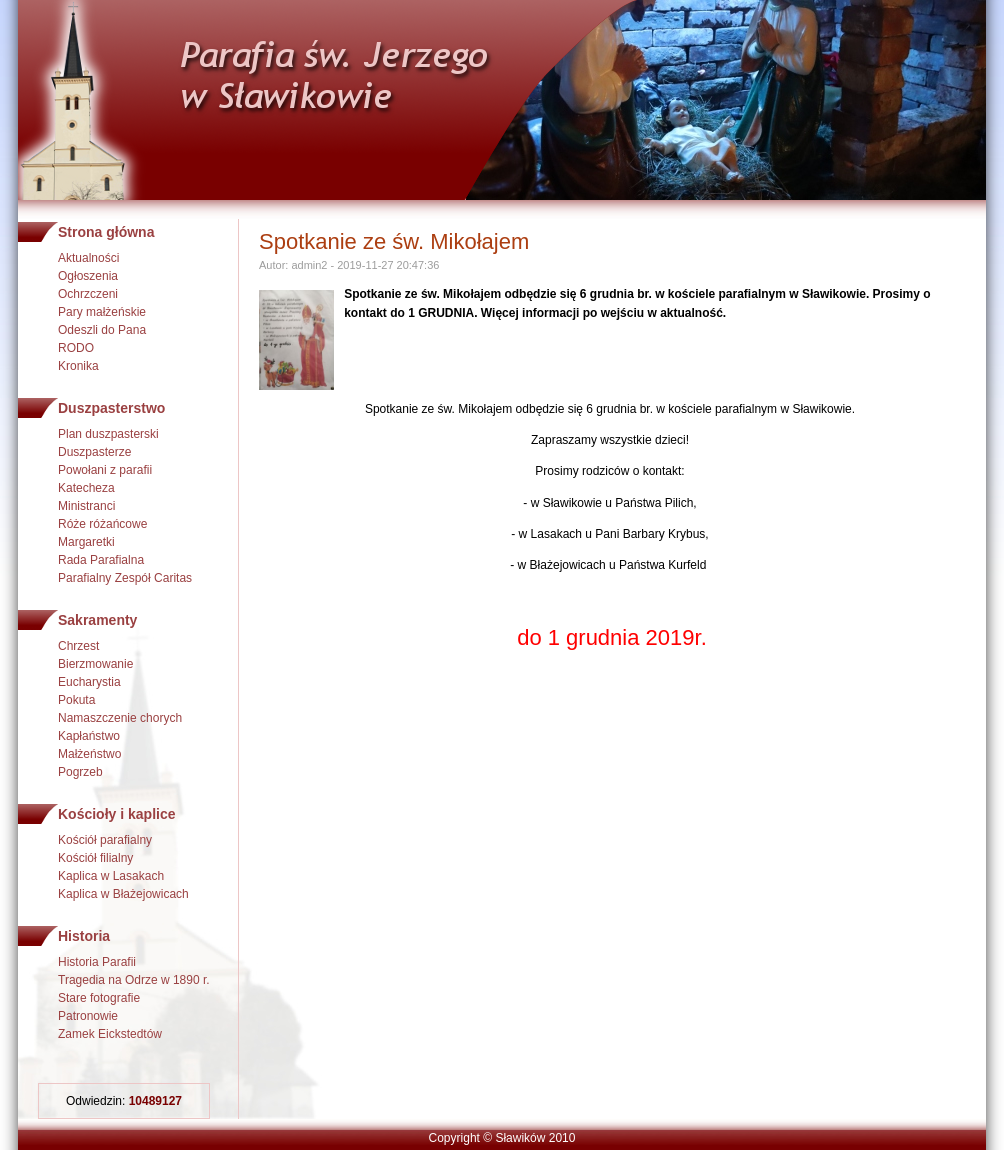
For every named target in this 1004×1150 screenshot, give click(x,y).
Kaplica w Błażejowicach (123, 894)
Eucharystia (89, 682)
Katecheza (86, 488)
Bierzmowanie (95, 664)
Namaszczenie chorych (120, 718)
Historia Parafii (97, 962)
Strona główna (106, 232)
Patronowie (88, 1016)
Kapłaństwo (89, 736)
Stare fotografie (99, 998)
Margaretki (86, 542)
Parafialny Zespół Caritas (125, 578)
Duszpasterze (94, 452)
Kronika (78, 366)
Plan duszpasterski (108, 434)
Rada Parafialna (101, 560)
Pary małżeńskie (102, 312)
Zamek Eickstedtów (110, 1034)
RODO (76, 348)
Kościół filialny (95, 858)
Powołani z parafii (105, 470)
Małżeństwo (89, 754)
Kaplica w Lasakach (111, 876)
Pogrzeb (80, 772)
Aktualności (88, 258)
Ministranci (86, 506)
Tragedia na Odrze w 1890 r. (134, 980)
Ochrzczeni (88, 294)
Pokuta (76, 700)
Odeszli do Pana (102, 330)
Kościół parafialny (105, 840)
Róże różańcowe (102, 524)
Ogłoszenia (88, 276)
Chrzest (78, 646)
